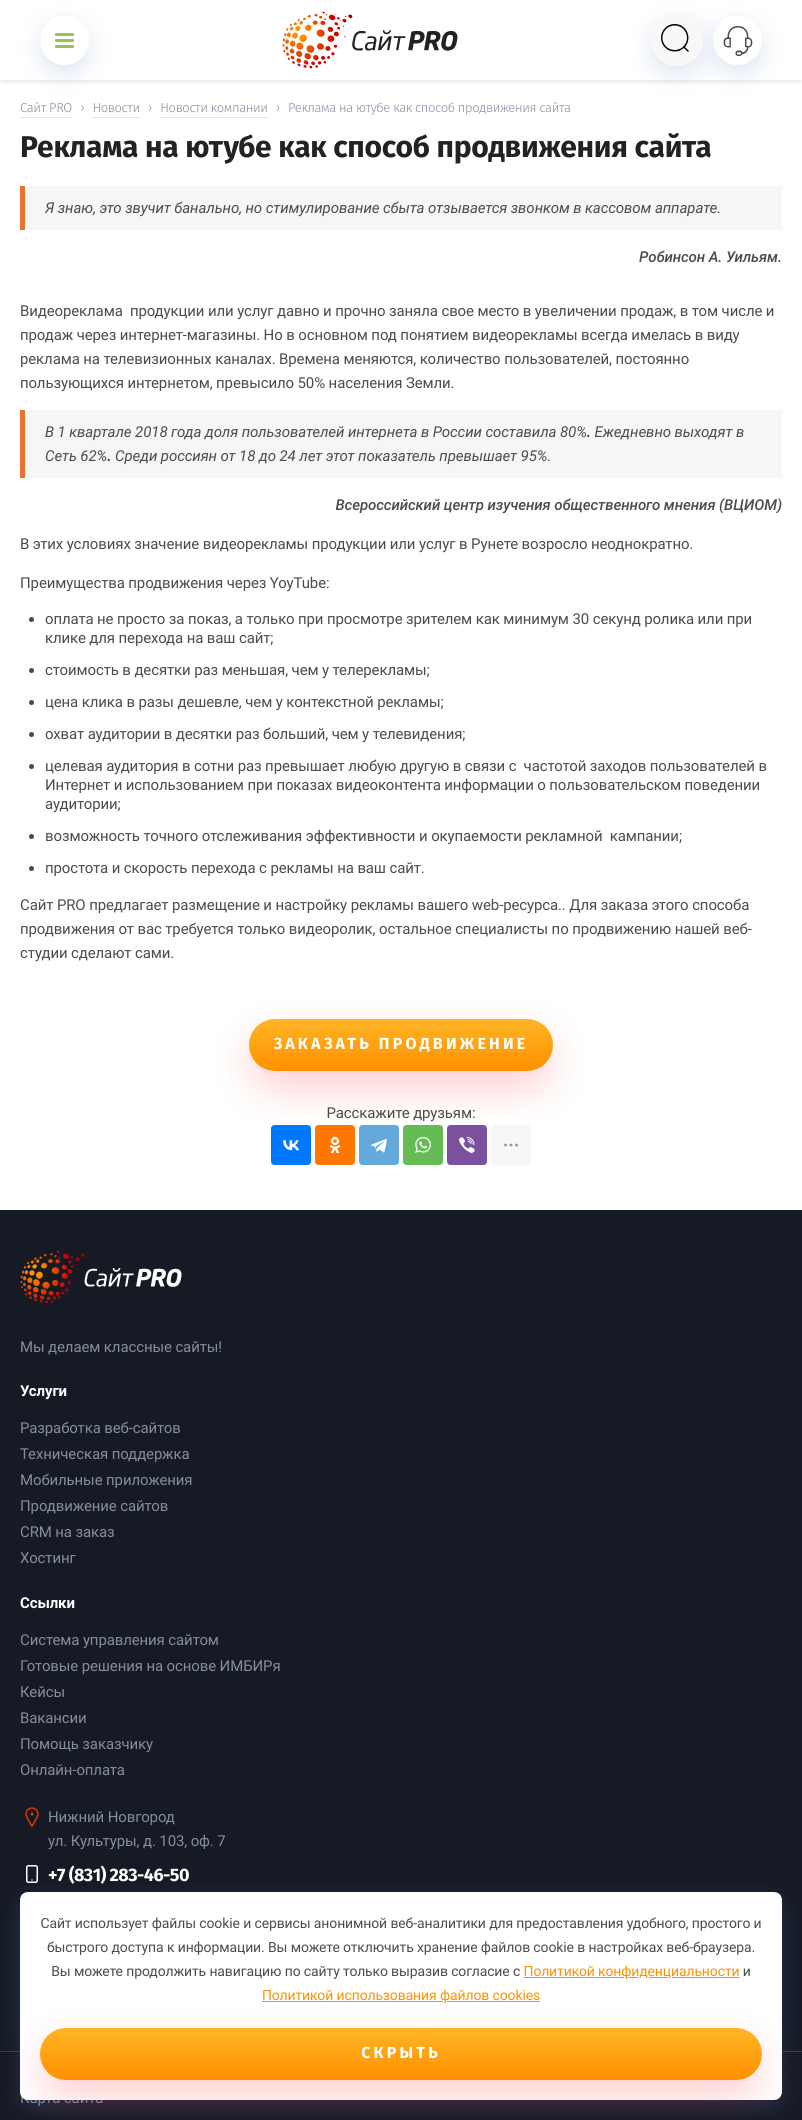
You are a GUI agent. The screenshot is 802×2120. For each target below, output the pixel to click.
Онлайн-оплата (72, 1770)
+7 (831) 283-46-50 (118, 1875)
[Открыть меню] (64, 40)
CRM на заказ (67, 1532)
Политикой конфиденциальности (632, 1972)
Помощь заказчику (86, 1744)
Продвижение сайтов (94, 1506)
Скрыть (401, 2053)
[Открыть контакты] (737, 40)
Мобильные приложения (106, 1480)
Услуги (43, 1391)
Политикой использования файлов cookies (401, 1996)
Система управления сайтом (119, 1640)
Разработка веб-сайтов (100, 1428)
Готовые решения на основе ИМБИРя (150, 1666)
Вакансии (53, 1718)
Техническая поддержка (104, 1454)
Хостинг (48, 1558)
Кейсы (42, 1692)
